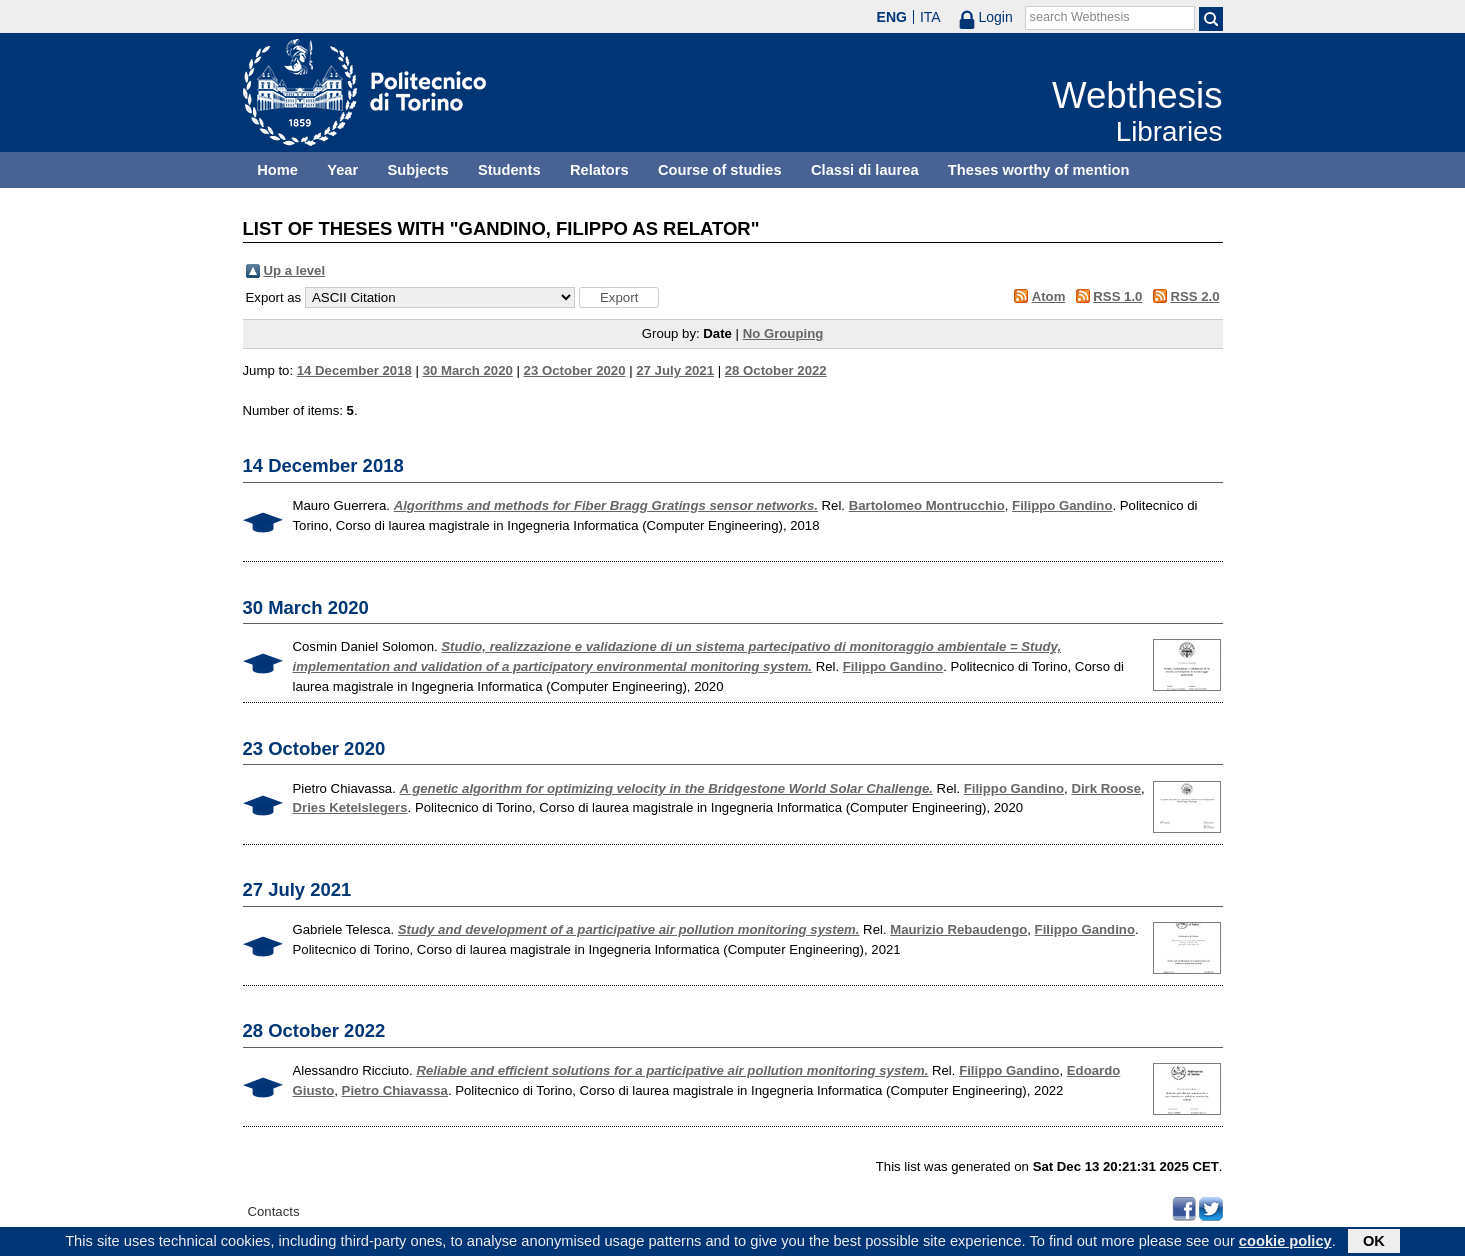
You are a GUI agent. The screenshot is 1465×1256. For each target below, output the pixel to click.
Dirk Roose (1106, 788)
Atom (1049, 296)
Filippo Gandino (1062, 505)
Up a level (295, 270)
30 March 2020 (468, 370)
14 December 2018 (354, 370)
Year (342, 170)
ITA (930, 17)
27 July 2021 (675, 370)
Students (509, 170)
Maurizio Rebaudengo (958, 929)
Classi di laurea (865, 170)
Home (277, 170)
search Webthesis (1080, 17)
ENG (892, 17)
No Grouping (783, 333)
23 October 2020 (575, 370)
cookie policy (1285, 1243)
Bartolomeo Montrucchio (927, 505)
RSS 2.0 (1194, 296)
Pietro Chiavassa (395, 1090)
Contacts (274, 1211)
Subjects (418, 170)
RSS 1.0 (1117, 296)
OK (1374, 1243)
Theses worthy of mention (1039, 170)
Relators (599, 170)
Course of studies (720, 170)
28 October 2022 (776, 370)
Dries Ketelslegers (350, 807)
